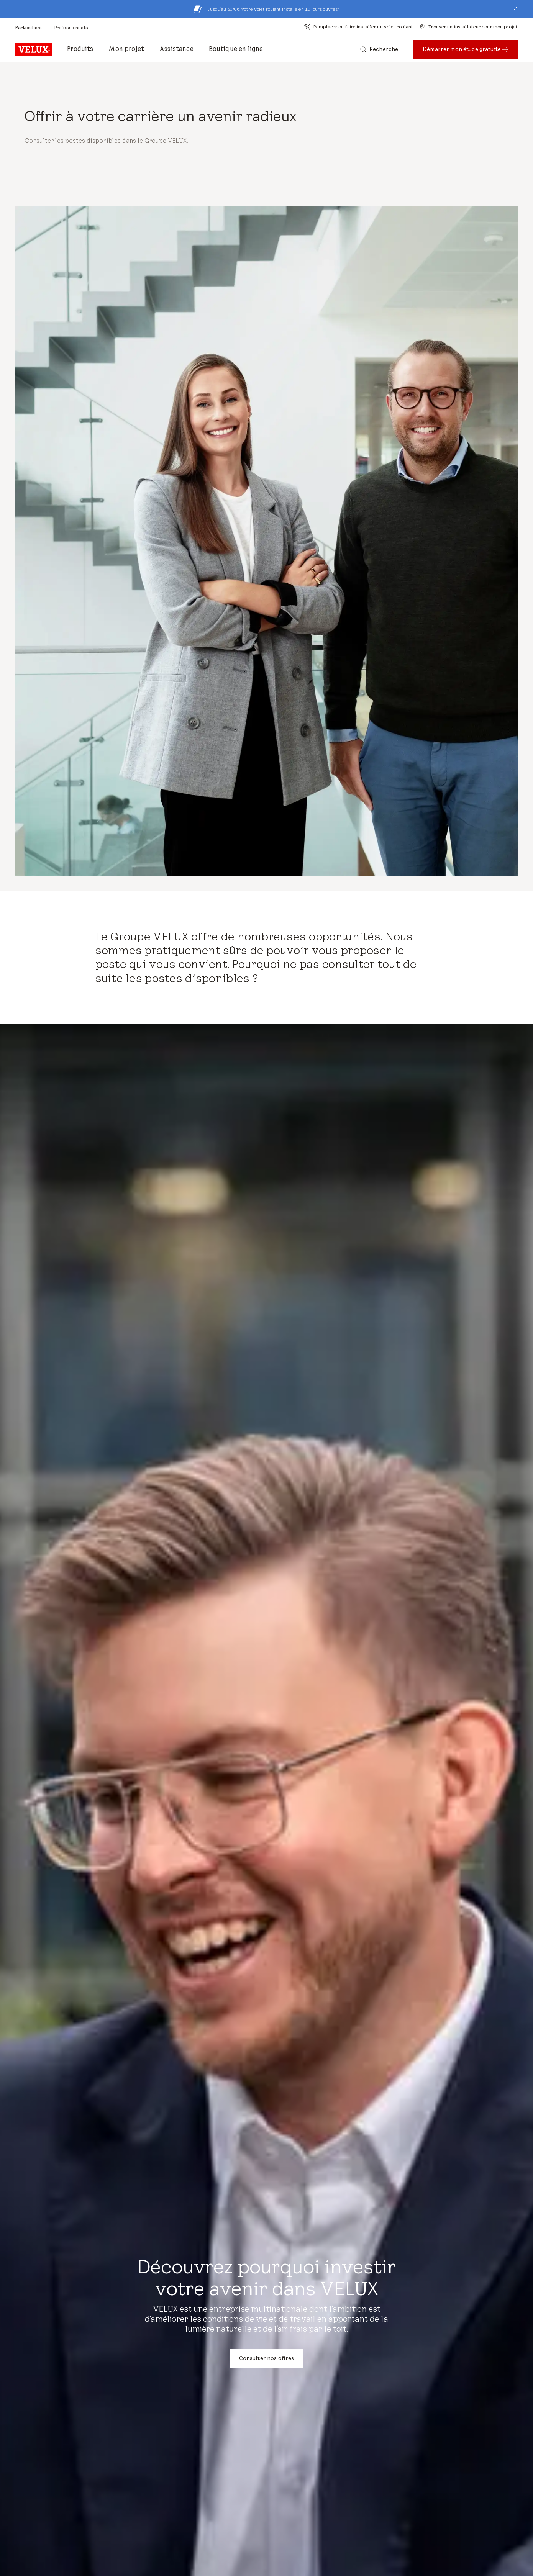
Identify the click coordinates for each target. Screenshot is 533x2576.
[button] (515, 9)
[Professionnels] (71, 27)
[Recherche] (379, 49)
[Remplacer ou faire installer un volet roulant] (358, 27)
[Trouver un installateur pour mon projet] (468, 27)
